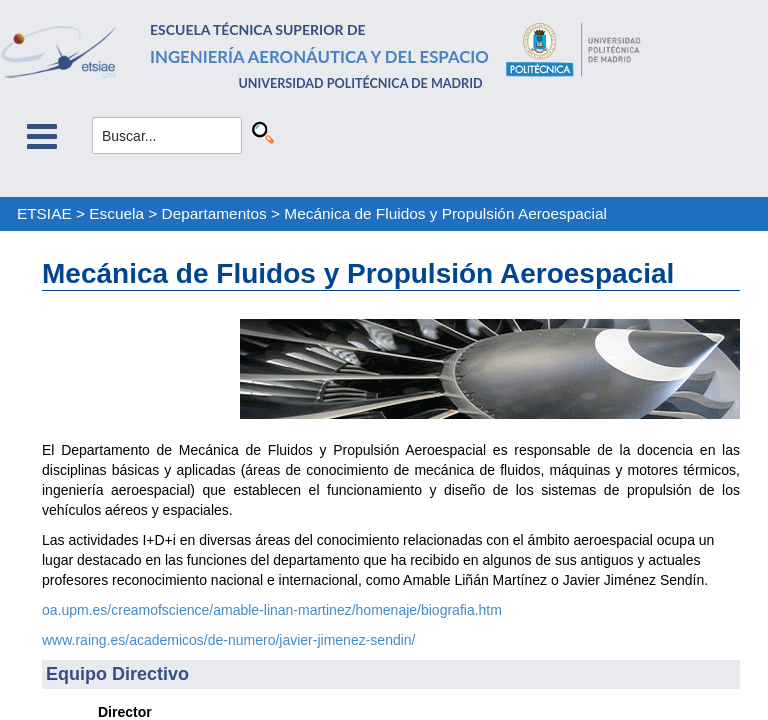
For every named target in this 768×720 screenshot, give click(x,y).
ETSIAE (44, 213)
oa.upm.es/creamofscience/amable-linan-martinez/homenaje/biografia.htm (272, 610)
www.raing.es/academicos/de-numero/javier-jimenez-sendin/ (229, 640)
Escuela (116, 213)
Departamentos (214, 213)
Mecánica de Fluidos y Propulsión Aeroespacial (445, 213)
